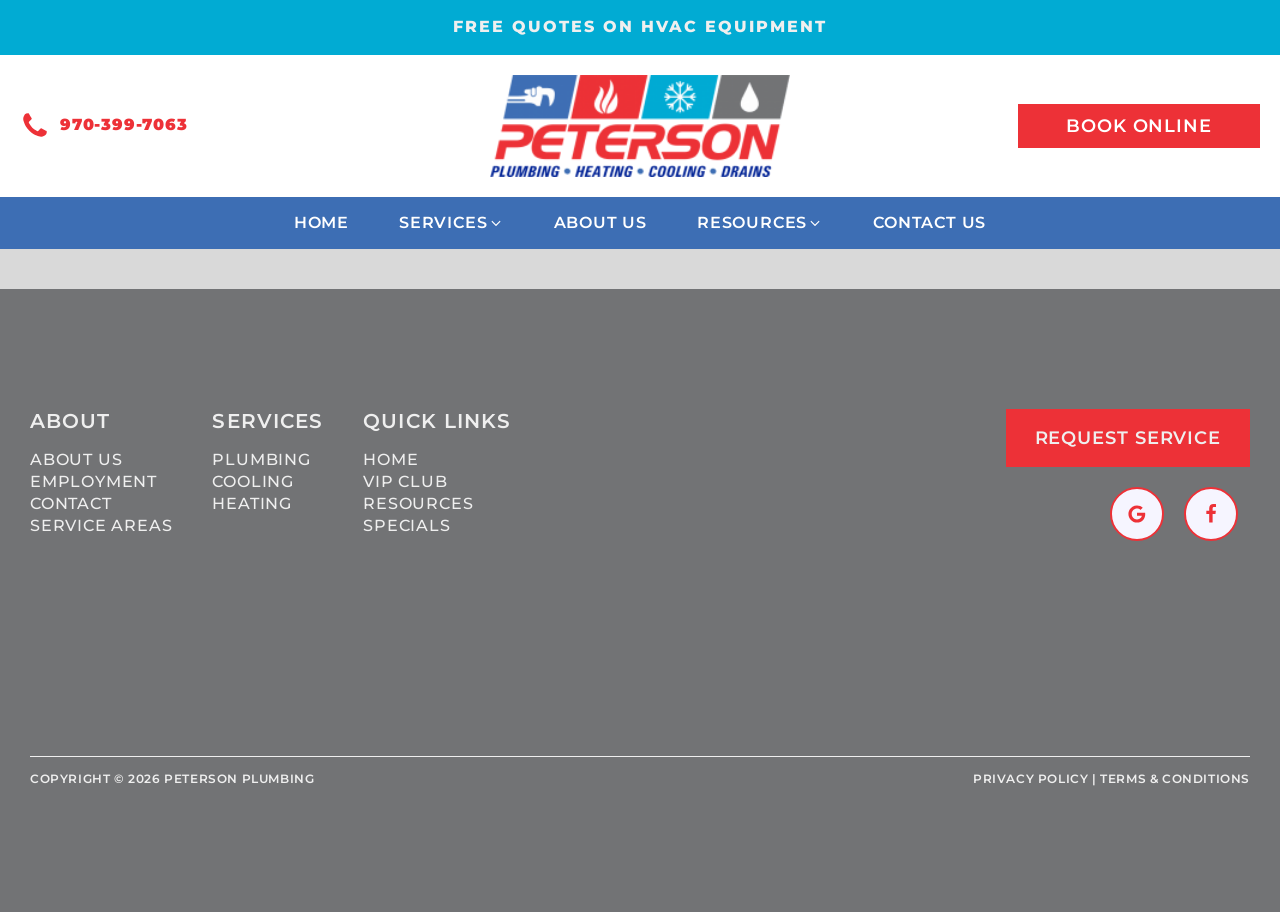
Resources (418, 503)
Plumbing (261, 459)
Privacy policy (1030, 778)
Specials (406, 525)
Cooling (253, 481)
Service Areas (101, 525)
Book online (1139, 126)
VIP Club (405, 481)
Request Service (1128, 438)
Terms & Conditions (1175, 778)
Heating (252, 503)
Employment (93, 481)
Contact (71, 503)
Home (390, 459)
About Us (76, 459)
